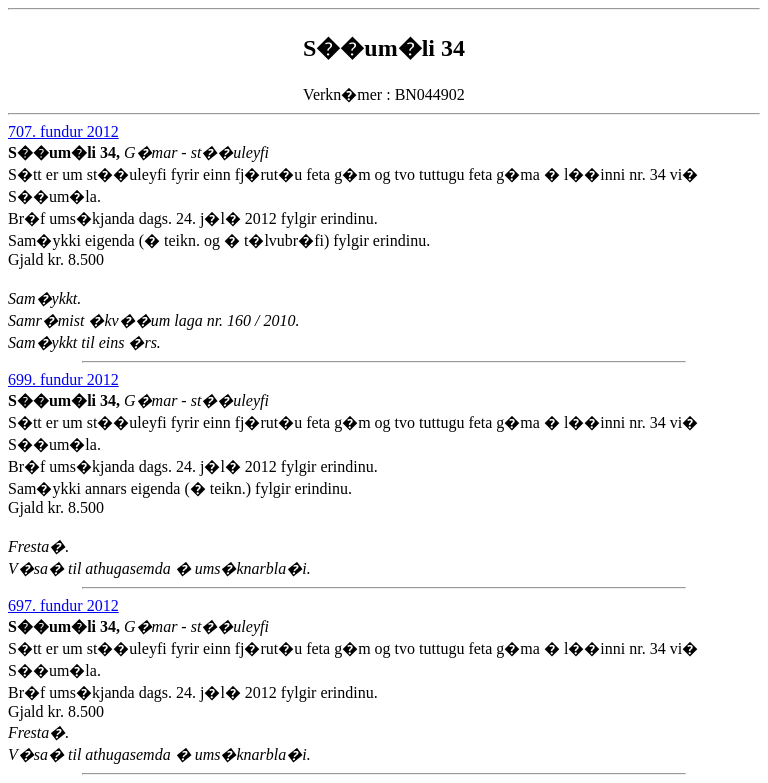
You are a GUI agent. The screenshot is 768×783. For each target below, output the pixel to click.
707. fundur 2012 (63, 131)
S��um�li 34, (66, 152)
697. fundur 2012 (63, 605)
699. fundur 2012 (63, 379)
